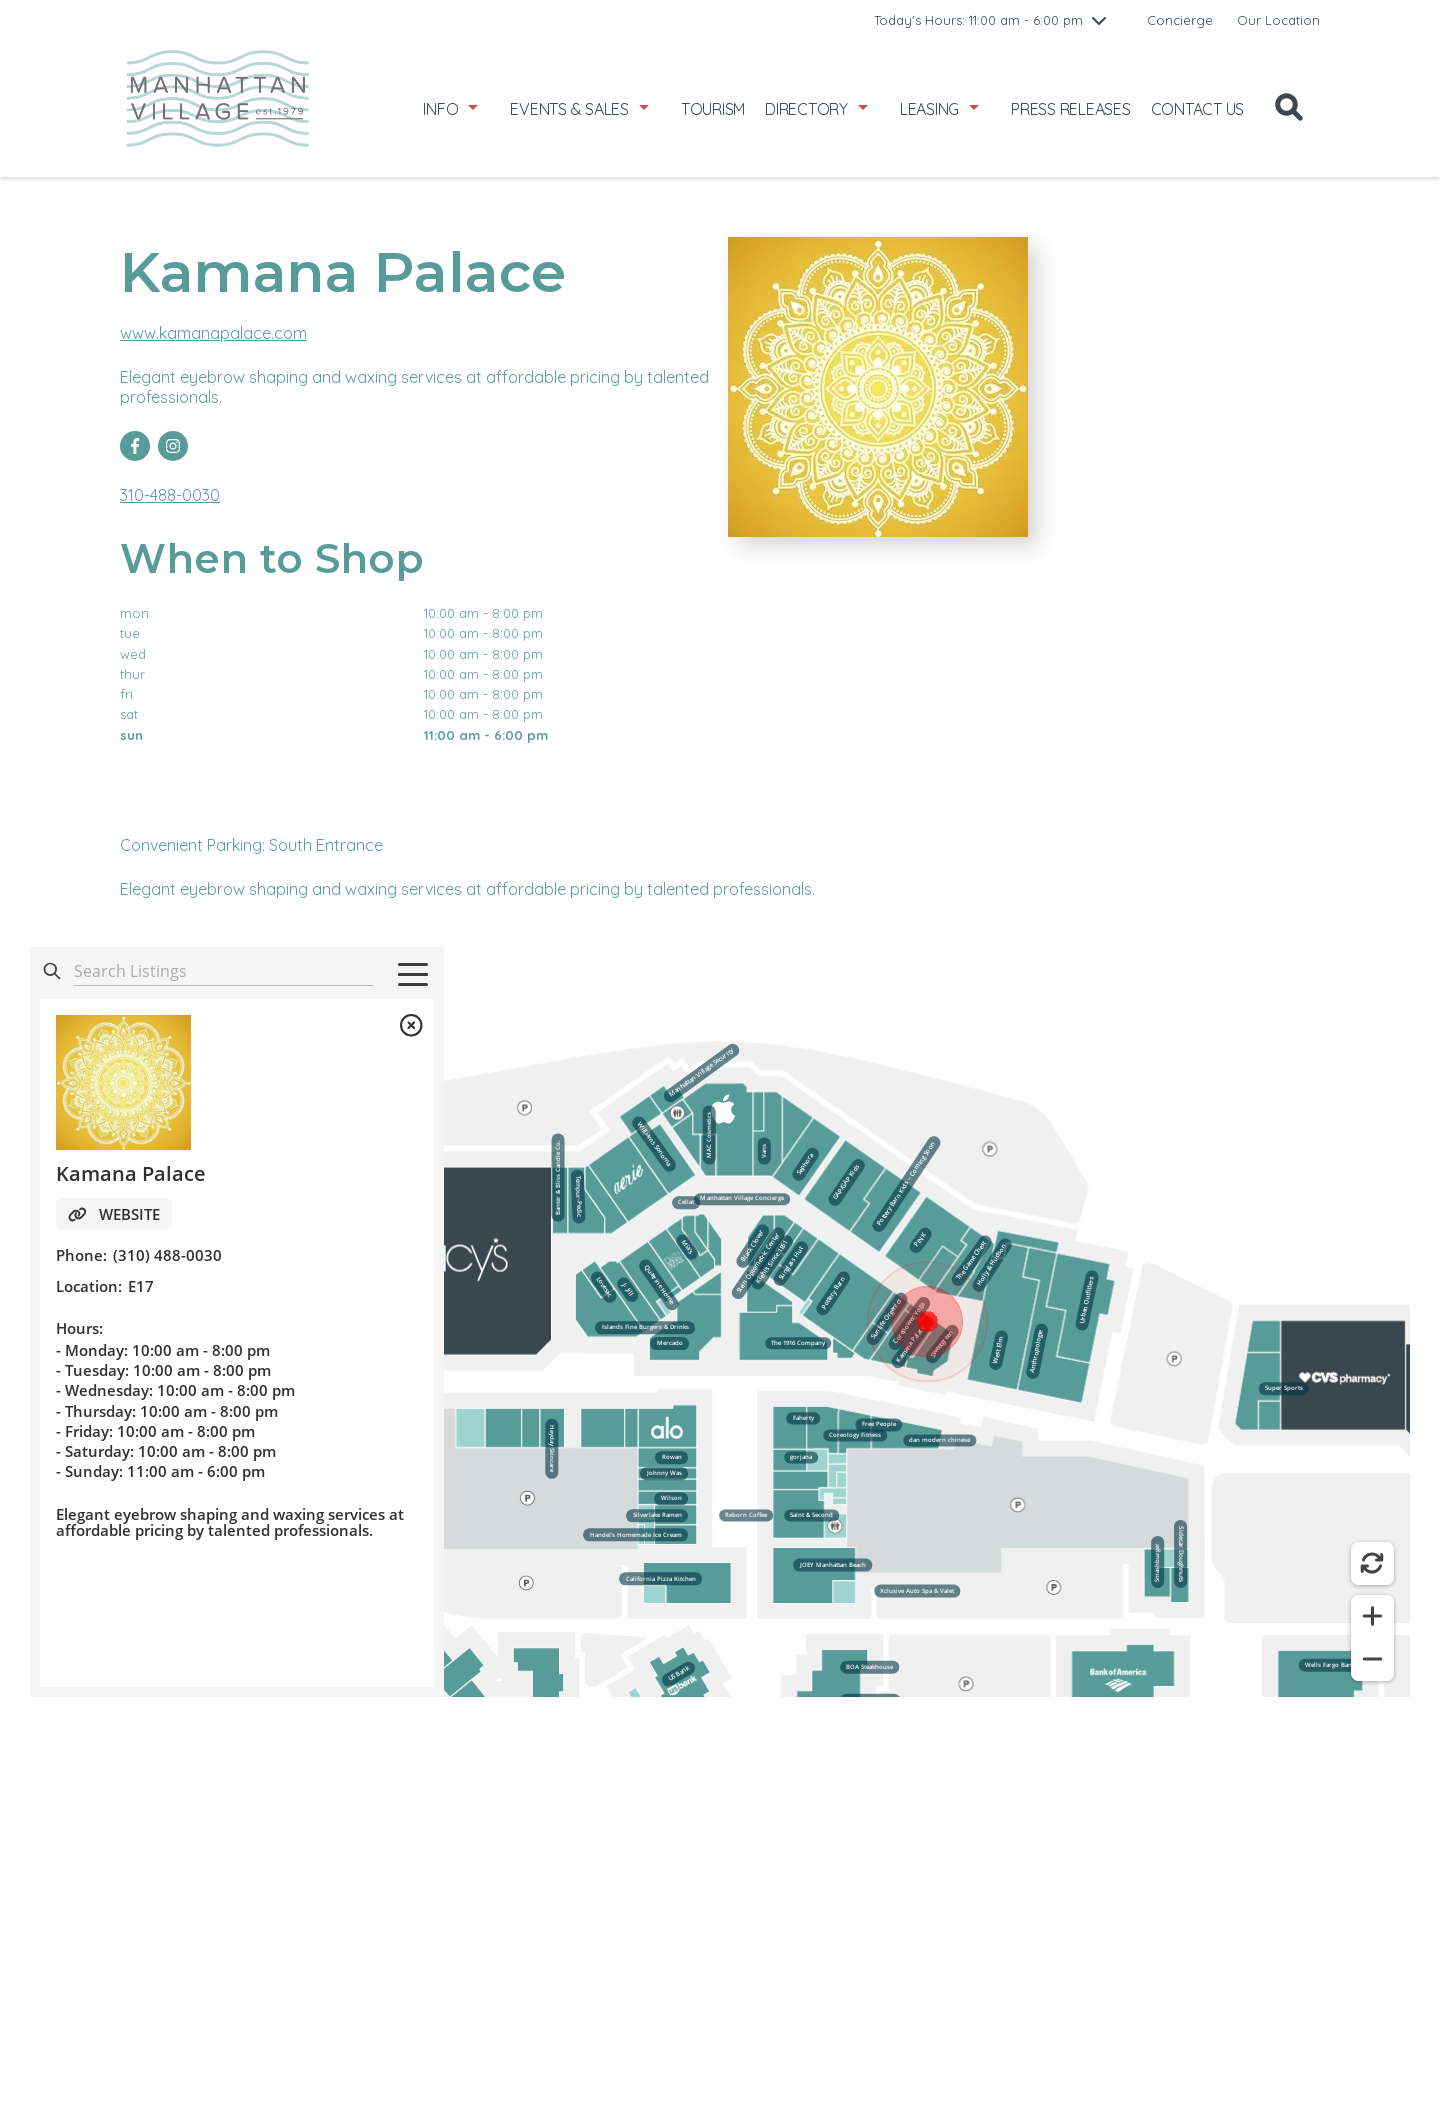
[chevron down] (1099, 20)
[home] (217, 108)
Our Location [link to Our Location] (1278, 20)
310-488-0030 (170, 495)
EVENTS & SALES (569, 109)
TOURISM (713, 109)
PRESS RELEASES (1071, 109)
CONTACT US (1198, 109)
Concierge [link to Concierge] (1180, 20)
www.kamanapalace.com (213, 333)
